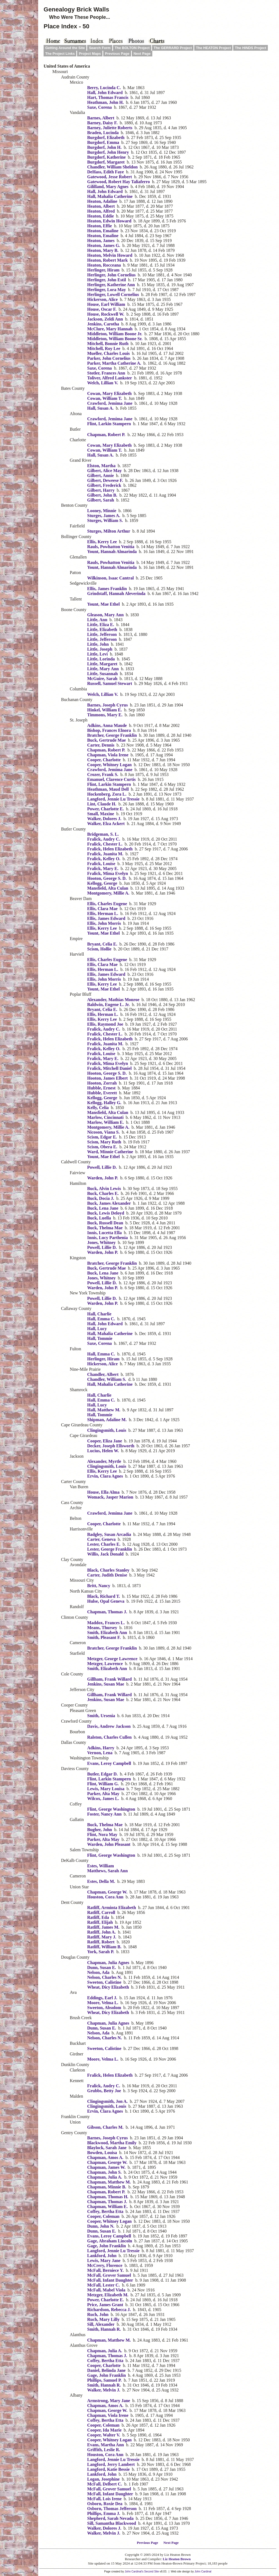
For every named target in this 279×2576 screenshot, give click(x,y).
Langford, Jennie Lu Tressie (113, 799)
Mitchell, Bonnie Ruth (108, 343)
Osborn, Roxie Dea (104, 2503)
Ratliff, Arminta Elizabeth (111, 1907)
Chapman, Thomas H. (107, 2196)
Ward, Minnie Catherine (110, 1151)
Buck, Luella (99, 1218)
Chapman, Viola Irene (107, 755)
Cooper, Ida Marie (104, 2430)
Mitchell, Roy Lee (103, 348)
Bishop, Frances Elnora (109, 730)
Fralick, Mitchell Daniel (109, 1068)
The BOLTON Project (132, 48)
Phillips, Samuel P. (104, 2380)
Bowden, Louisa (102, 2152)
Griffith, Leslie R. (103, 2449)
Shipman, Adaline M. (107, 1419)
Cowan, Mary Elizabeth (109, 393)
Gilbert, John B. (102, 495)
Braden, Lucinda (103, 132)
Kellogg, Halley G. (104, 1102)
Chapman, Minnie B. (106, 2187)
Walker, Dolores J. (104, 818)
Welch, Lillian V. (102, 382)
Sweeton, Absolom (104, 2007)
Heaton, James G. (103, 245)
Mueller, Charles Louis (108, 353)
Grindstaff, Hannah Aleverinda (116, 593)
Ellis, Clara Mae (102, 908)
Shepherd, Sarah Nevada (110, 2518)
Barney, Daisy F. (102, 122)
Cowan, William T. (104, 398)
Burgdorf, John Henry (108, 152)
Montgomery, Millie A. (108, 893)
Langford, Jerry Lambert (111, 2464)
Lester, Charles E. (103, 1544)
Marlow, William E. (105, 1122)
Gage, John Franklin (106, 2245)
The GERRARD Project (173, 48)
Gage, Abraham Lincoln (109, 2241)
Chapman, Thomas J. (107, 1611)
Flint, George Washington (111, 1809)
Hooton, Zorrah (102, 1083)
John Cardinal (203, 2571)
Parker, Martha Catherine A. (114, 363)
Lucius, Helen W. (103, 1450)
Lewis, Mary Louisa (105, 1788)
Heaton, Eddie (100, 216)
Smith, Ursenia (101, 1715)
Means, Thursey (102, 1627)
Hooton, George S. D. (107, 878)
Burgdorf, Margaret (106, 162)
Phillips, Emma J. (103, 2513)
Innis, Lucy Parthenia (107, 1237)
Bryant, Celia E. (102, 944)
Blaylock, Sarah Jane (106, 2147)
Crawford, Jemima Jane (109, 403)
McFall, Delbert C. (104, 2484)
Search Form (99, 48)
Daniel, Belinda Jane (106, 2370)
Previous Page (117, 54)
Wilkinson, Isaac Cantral (110, 578)
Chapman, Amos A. (105, 2157)
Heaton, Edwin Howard (109, 221)
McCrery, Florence (104, 2265)
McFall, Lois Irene (104, 2498)
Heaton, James (100, 240)
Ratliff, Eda (98, 1917)
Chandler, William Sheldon (112, 167)
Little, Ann (97, 619)
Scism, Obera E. (102, 1146)
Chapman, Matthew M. (109, 2182)
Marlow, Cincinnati (105, 1117)
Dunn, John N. (100, 2226)
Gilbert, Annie (100, 475)
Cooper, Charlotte (104, 759)
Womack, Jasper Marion (110, 1497)
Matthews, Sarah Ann (107, 1870)
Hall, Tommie (99, 1338)
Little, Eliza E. (100, 624)
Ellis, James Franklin (107, 588)
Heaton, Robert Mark (107, 260)
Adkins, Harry (100, 1747)
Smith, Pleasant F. (104, 1637)
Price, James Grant (105, 2304)
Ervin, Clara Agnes (105, 1476)
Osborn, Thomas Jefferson (112, 2508)
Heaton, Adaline (102, 201)
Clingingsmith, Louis (106, 1430)
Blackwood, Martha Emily (112, 2142)
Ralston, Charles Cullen (109, 1737)
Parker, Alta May (103, 1793)
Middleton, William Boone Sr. (114, 338)
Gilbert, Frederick (104, 485)
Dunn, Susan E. (101, 1967)
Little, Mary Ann (103, 668)
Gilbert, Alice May (104, 470)
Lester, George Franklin (109, 1549)
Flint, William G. (103, 1783)
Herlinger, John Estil (106, 279)
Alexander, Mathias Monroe (113, 999)
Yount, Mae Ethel (103, 604)
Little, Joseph (99, 649)
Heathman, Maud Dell (108, 789)
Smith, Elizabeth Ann (107, 1632)
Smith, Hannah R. (104, 2329)
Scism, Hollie (99, 949)
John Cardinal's (134, 2571)
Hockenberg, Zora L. (106, 794)
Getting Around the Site (65, 48)
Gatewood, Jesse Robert (109, 176)
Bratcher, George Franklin (112, 735)
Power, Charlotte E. (105, 809)
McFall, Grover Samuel (109, 2275)
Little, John (98, 644)
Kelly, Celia (98, 1107)
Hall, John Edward (105, 92)
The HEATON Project (213, 48)
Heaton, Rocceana (104, 265)
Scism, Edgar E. (102, 1137)
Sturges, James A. (103, 515)
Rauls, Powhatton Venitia (110, 546)
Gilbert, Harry (100, 490)
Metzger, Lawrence (105, 1663)
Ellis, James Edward (106, 918)
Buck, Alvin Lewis (104, 1188)
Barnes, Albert (100, 118)
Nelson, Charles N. (104, 1977)
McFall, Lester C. (103, 2285)
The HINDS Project (250, 48)
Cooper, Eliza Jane (104, 1441)
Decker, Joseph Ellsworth (110, 1445)
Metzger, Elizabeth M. (107, 2295)
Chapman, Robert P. (106, 434)
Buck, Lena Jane (102, 1208)
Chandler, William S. (106, 1379)
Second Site (151, 2571)
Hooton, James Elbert (107, 1078)
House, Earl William (106, 304)
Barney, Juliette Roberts (109, 127)
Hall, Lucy (97, 1328)
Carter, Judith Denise (107, 1575)
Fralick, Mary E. (103, 868)
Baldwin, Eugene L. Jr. (108, 1004)
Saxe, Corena (99, 107)
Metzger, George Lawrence (112, 1658)
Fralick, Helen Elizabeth (110, 849)
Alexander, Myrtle (104, 1461)
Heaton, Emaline (103, 230)
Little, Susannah (102, 673)
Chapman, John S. (104, 2172)
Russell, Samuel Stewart (109, 683)
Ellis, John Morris (104, 923)
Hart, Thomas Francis (107, 97)
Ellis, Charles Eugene (107, 903)
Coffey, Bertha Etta (105, 2211)
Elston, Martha (101, 465)
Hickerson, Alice (102, 299)
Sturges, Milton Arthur (108, 531)
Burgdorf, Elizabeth (106, 137)
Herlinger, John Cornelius (111, 275)
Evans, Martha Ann (105, 2444)
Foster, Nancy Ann (104, 1814)
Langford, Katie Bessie (108, 2469)
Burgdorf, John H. (104, 147)
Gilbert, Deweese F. (105, 480)
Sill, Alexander (100, 2324)
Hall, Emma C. (101, 1318)
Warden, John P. (102, 1178)
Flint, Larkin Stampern (109, 423)
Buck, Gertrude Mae (106, 740)
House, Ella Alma (103, 1492)
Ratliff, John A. (101, 1932)
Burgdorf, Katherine (106, 157)
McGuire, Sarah (102, 678)
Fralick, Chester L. (104, 844)
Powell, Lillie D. (102, 1167)
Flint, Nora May (102, 1834)
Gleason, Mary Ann (105, 614)
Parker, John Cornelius (109, 358)
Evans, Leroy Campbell (109, 1763)
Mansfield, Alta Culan (107, 888)
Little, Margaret (102, 664)
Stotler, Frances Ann (106, 373)
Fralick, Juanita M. (105, 853)
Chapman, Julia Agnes (108, 1962)
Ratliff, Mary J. (101, 1937)
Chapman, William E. (107, 2206)
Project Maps (90, 54)
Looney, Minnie (101, 510)
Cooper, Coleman (103, 2216)
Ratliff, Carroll (101, 1912)
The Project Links (60, 54)
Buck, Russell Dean (105, 1223)
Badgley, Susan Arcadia (109, 1534)
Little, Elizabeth (102, 629)
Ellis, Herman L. (102, 913)
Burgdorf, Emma (103, 142)
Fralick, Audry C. (103, 839)
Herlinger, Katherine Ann (111, 284)
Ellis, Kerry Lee (102, 541)
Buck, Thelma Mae (105, 1227)
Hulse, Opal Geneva (105, 1601)
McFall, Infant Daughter (110, 2280)
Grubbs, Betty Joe (104, 2090)
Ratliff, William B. (104, 1946)
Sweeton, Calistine (104, 1982)
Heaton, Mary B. (103, 250)
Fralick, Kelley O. (103, 858)
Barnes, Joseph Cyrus (107, 705)
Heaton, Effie (99, 226)
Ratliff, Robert (100, 1942)
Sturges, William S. (105, 520)
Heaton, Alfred (101, 211)
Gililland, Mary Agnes (108, 186)
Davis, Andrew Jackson (109, 1726)
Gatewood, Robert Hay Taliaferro (118, 181)
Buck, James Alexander (109, 1203)
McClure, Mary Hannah (109, 329)
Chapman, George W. (107, 1892)
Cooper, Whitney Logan (109, 764)
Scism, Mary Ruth (104, 1142)
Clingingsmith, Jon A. (107, 2101)
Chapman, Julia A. (104, 2177)
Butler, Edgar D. (102, 1774)
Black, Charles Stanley (108, 1570)
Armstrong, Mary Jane (108, 2400)
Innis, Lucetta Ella (104, 1232)
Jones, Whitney (101, 1242)
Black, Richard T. (103, 1596)
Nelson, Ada (98, 1972)
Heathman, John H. (105, 102)
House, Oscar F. (102, 309)
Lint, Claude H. (101, 804)
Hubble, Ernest (101, 1088)
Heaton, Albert (101, 206)
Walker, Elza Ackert (106, 823)
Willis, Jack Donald (105, 1554)
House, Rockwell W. (105, 314)
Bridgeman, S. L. (103, 834)
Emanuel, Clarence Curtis (111, 779)
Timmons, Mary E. (104, 714)
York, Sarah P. (100, 1951)
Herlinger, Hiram (103, 270)
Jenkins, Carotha (103, 324)
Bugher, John (99, 1829)
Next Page (142, 54)
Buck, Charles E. (103, 1193)
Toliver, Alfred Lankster (109, 378)
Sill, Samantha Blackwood (111, 2523)
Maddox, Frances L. (106, 1622)
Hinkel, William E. (104, 710)
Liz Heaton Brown (176, 2559)
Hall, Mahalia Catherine (110, 196)
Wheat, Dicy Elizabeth (108, 1987)
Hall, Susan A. (100, 408)
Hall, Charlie (99, 1314)
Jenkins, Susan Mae (105, 1684)
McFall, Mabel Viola (106, 2290)
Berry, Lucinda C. (104, 87)
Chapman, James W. (106, 2167)
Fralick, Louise (101, 863)
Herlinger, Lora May (106, 289)
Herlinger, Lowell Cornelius (113, 294)
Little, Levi (97, 654)
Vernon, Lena (100, 1752)
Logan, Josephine (103, 2479)
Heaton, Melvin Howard (109, 255)
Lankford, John (102, 2255)
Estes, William (100, 1866)
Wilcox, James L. (103, 1798)
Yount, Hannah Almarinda (112, 551)
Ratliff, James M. (103, 1927)
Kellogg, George (102, 883)
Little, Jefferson (102, 634)
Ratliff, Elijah (100, 1922)
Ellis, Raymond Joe (105, 1024)
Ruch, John (97, 2314)
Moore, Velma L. (102, 2002)
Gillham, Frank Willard (109, 1679)
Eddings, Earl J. (102, 1997)
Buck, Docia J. (100, 1198)
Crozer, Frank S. (102, 774)
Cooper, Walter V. (103, 2435)
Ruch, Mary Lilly (103, 2319)
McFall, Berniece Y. (105, 2270)
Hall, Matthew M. (103, 1410)
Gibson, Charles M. (105, 2127)
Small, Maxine (100, 813)
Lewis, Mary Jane (103, 2260)
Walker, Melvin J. (103, 2390)
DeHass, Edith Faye (105, 172)
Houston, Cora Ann (105, 1897)
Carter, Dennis (100, 745)
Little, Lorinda (101, 659)
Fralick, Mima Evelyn (107, 873)
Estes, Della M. (101, 1881)
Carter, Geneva (101, 1539)
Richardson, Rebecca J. (109, 2309)
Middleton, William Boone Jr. (114, 333)
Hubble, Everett (102, 1093)
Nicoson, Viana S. (103, 1132)
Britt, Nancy (98, 1585)
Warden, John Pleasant (109, 1844)
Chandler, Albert (103, 1374)
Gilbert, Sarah (100, 500)
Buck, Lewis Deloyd (105, 1213)
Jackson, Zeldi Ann (105, 319)
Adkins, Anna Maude (107, 725)
